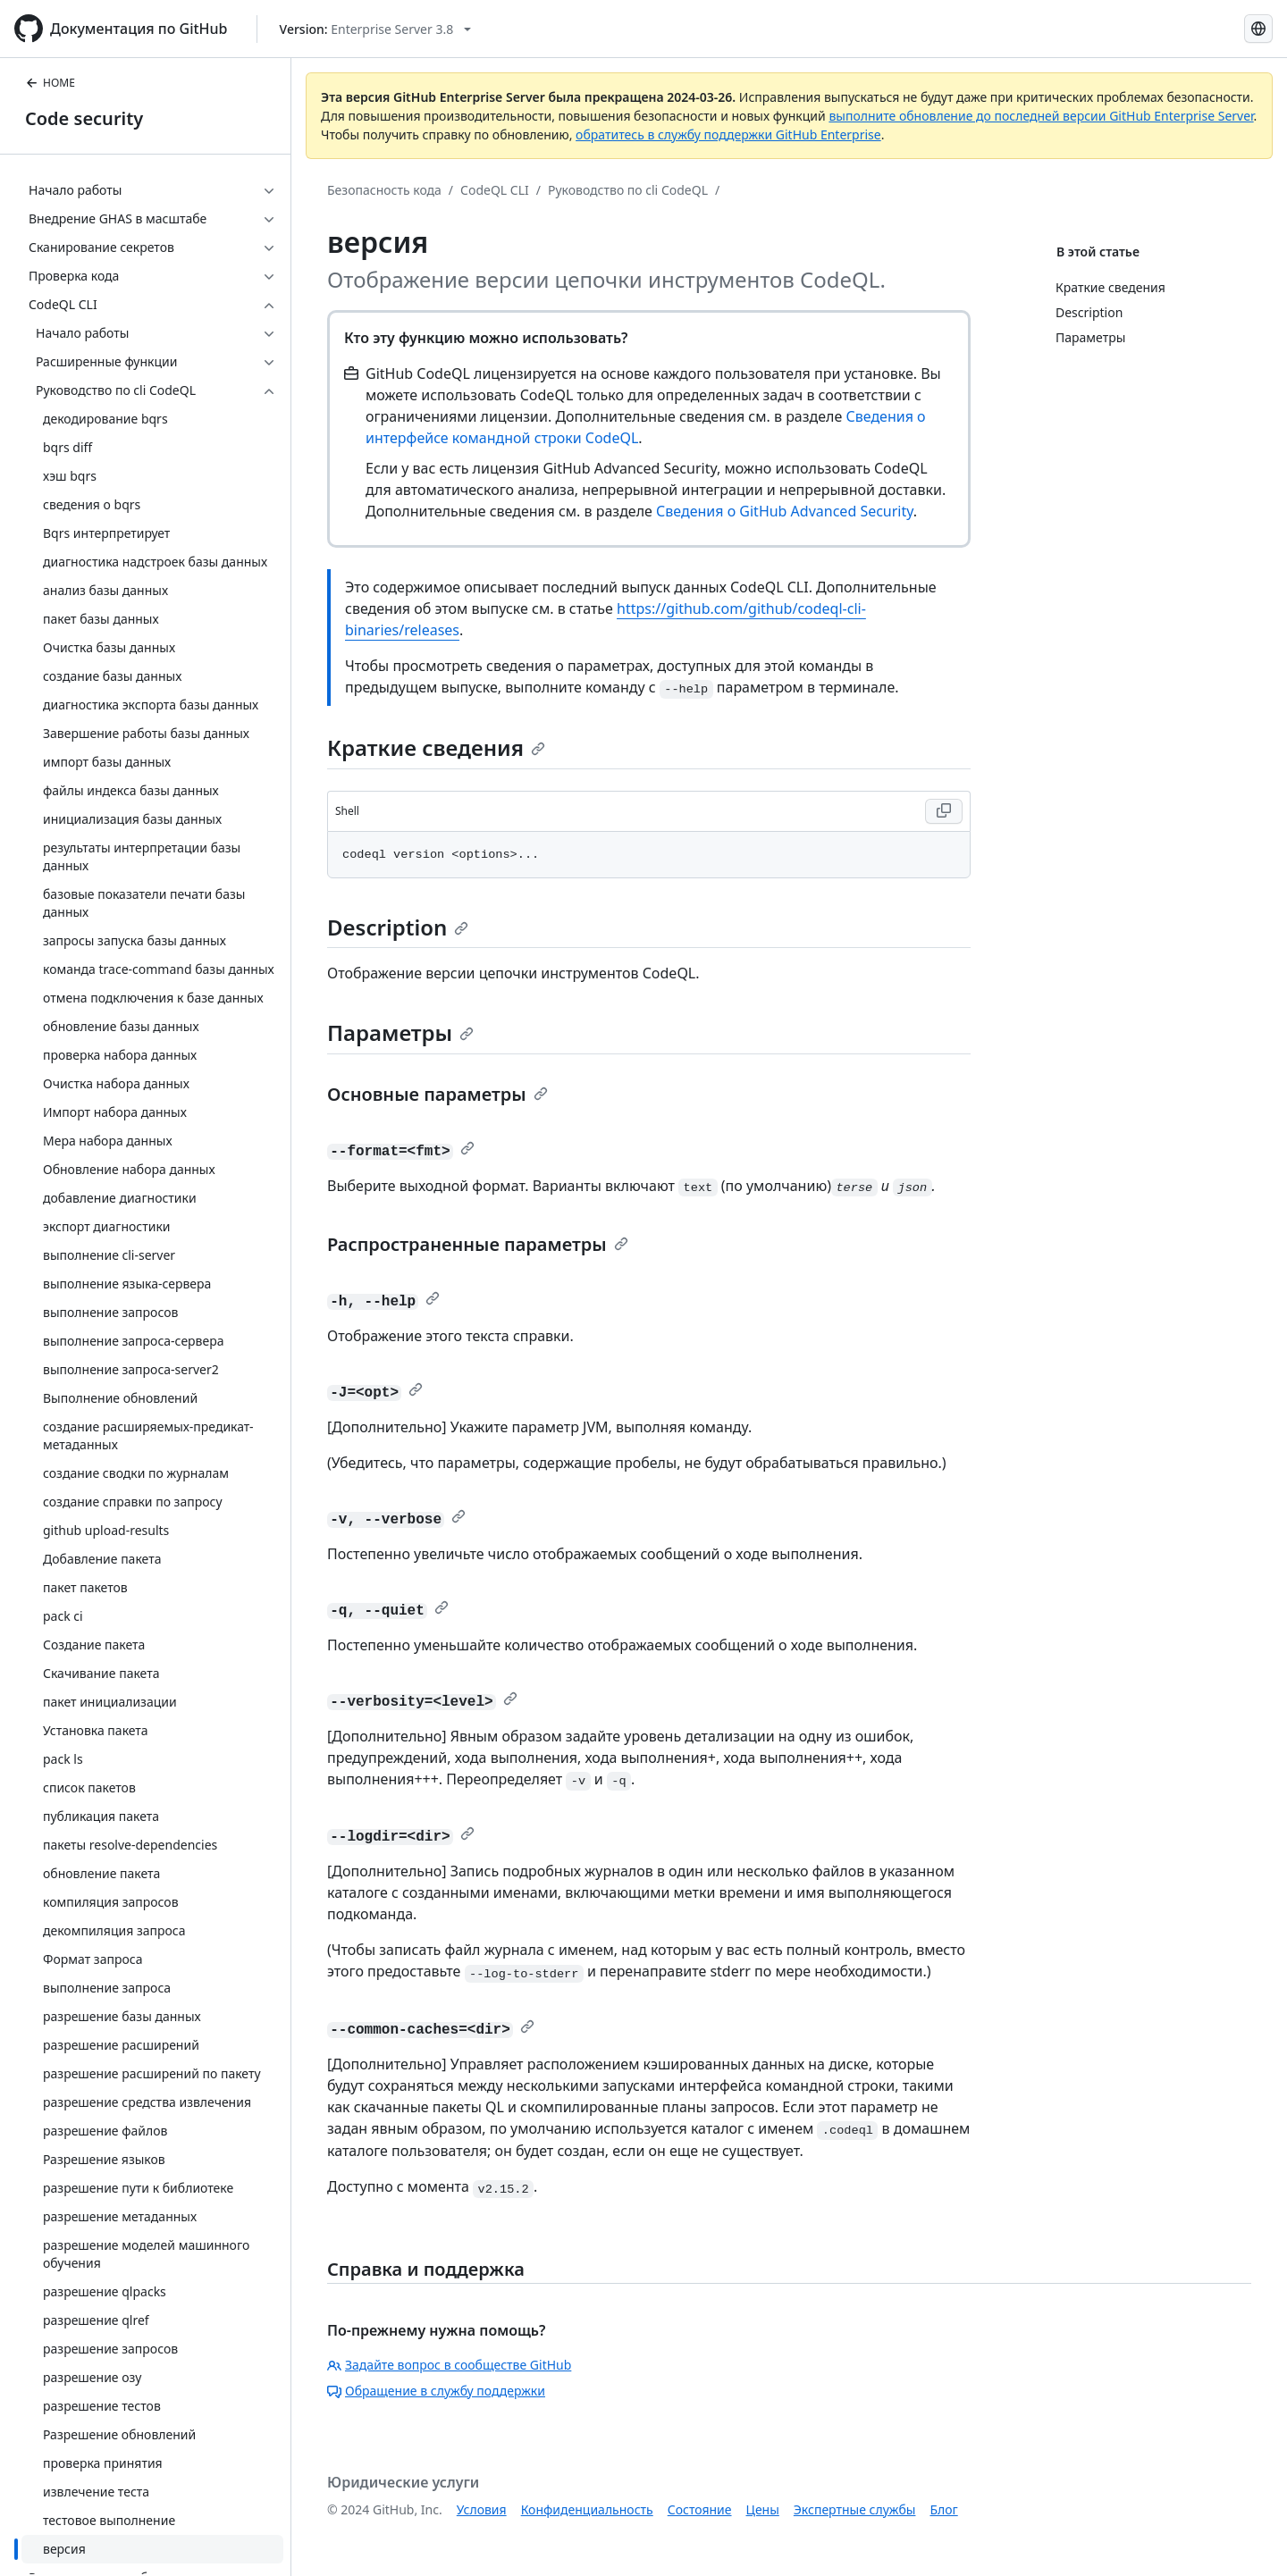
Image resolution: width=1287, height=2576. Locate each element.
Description (397, 927)
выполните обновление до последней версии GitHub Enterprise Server (1041, 115)
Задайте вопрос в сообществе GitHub (449, 2364)
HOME (50, 82)
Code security (84, 118)
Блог (943, 2509)
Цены (762, 2509)
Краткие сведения (436, 747)
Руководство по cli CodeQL (628, 189)
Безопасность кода (384, 189)
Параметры (400, 1032)
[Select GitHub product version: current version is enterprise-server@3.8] (376, 29)
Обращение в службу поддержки (436, 2390)
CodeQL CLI (494, 189)
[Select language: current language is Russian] (1258, 28)
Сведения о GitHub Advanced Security (784, 511)
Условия (482, 2509)
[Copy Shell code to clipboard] (944, 811)
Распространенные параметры (477, 1244)
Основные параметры (437, 1094)
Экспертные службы (855, 2509)
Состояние (700, 2509)
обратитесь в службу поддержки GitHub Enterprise (728, 134)
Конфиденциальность (587, 2509)
